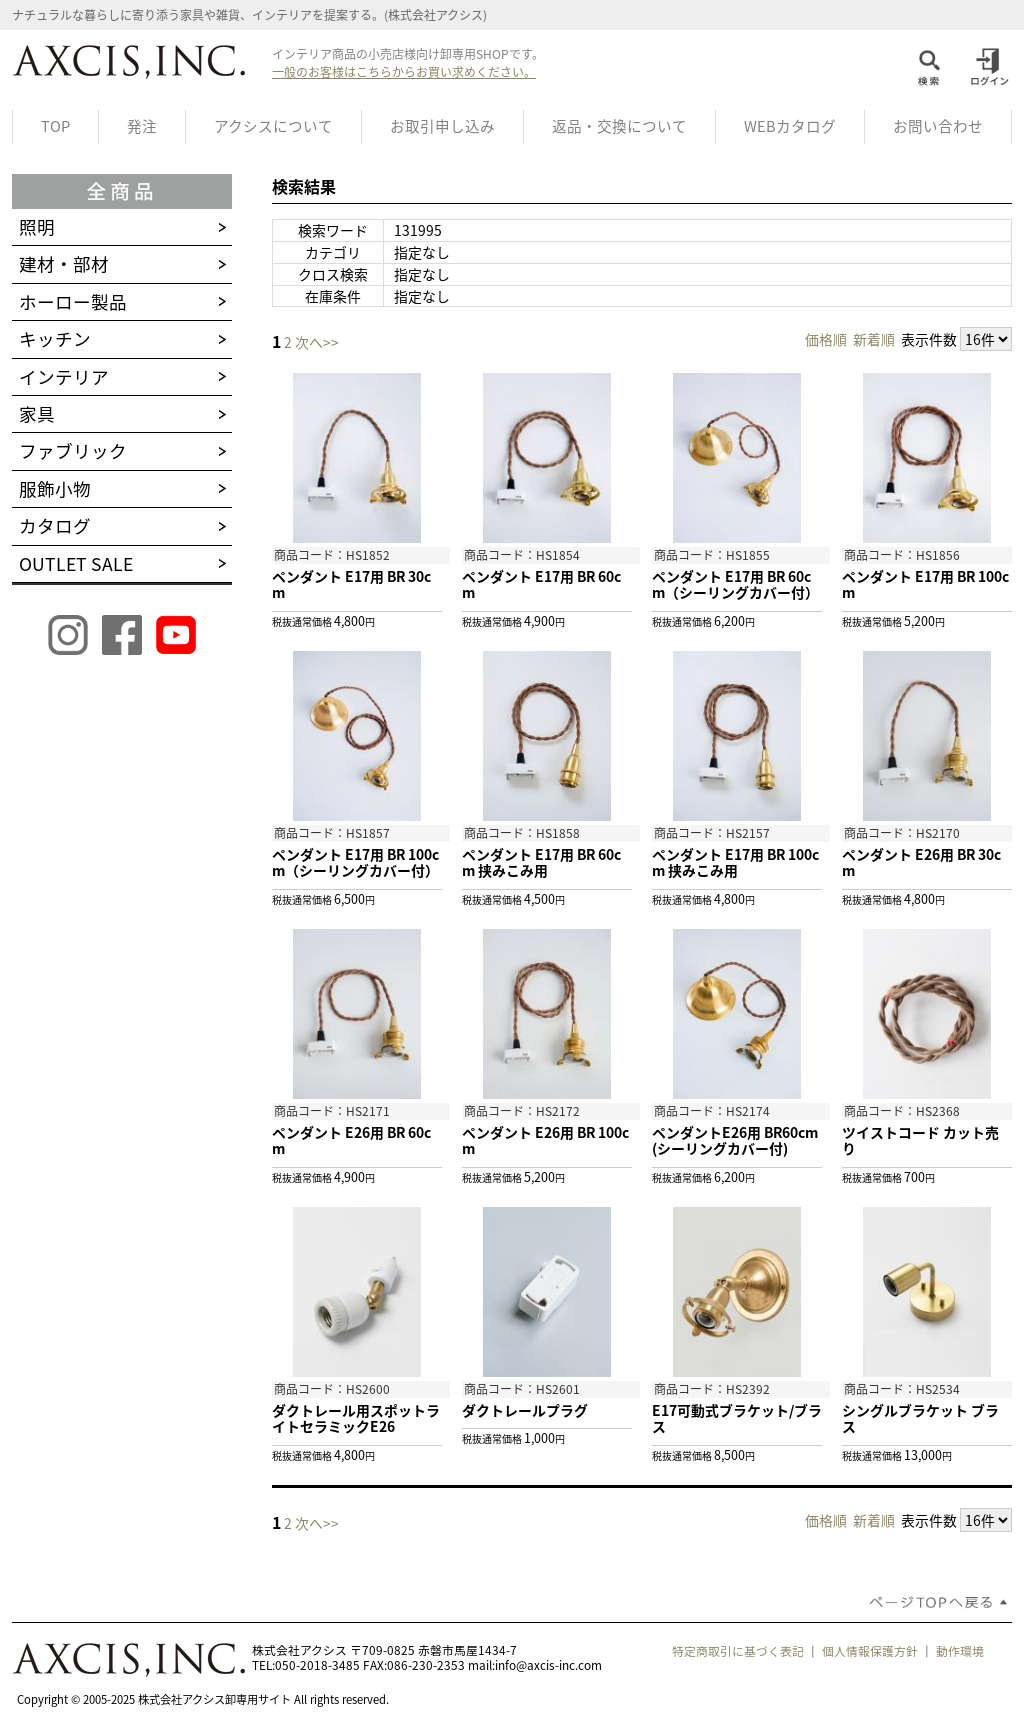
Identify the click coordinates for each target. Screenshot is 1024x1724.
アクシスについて (273, 126)
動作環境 (960, 1651)
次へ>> (317, 342)
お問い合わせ (938, 126)
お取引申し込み (442, 126)
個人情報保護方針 (870, 1651)
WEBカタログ (790, 126)
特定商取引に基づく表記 (738, 1651)
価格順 (826, 339)
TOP (55, 126)
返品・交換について (619, 126)
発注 (142, 126)
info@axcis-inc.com (548, 1665)
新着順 (874, 339)
